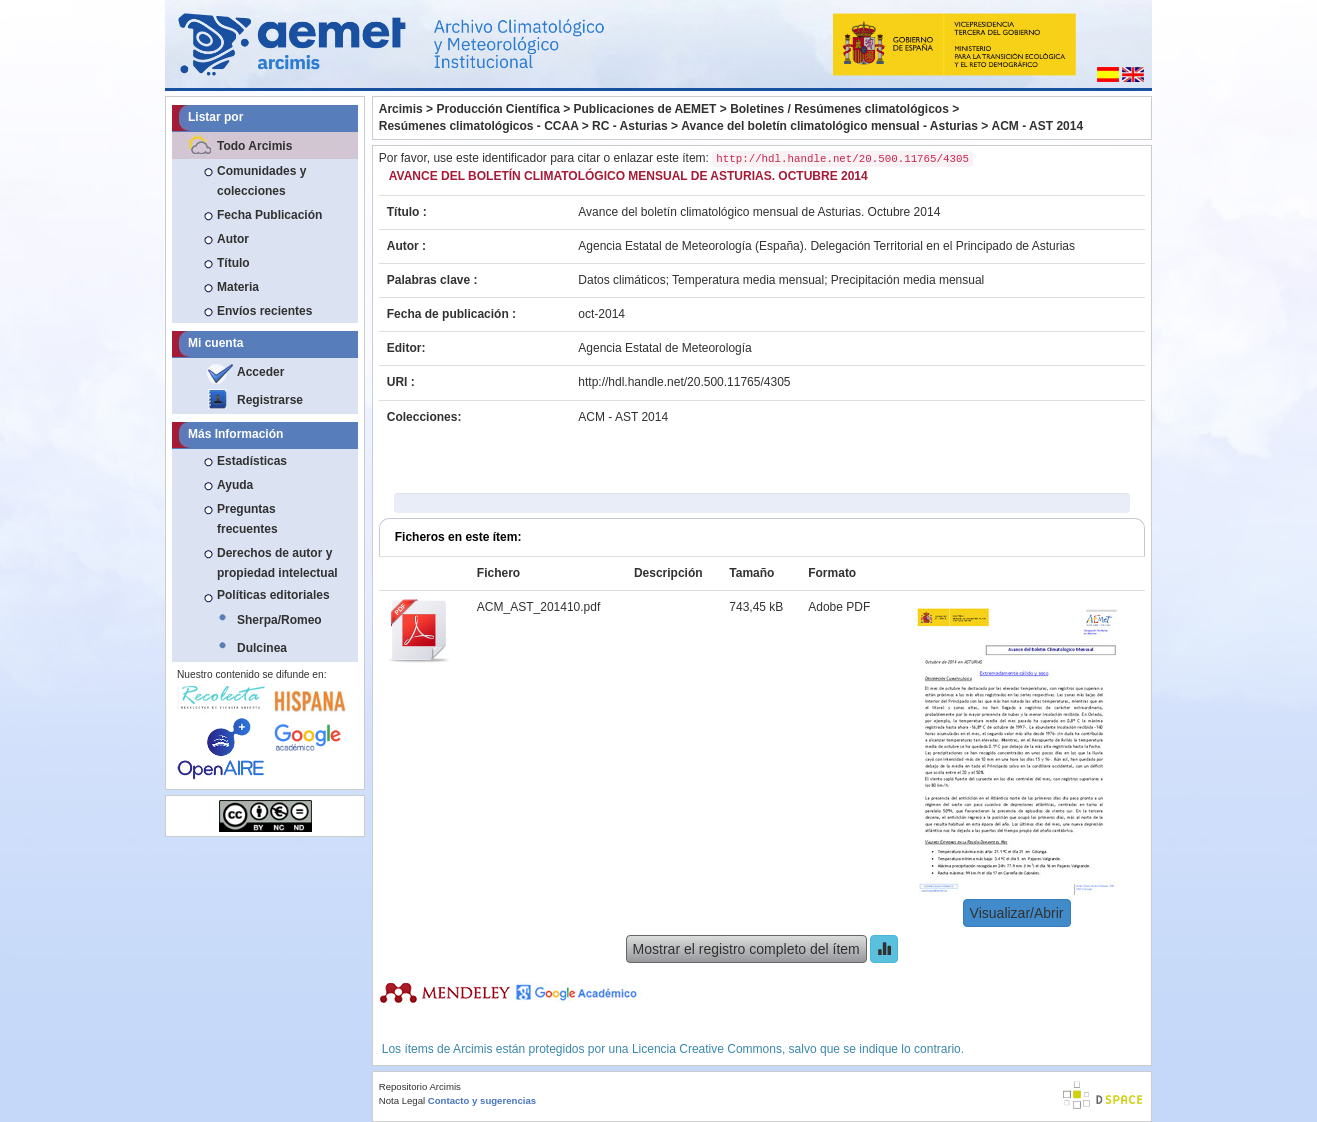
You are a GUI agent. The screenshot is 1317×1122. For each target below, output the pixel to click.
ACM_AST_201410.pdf (538, 607)
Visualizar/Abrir (1017, 913)
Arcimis (401, 109)
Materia (238, 287)
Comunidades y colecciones (261, 181)
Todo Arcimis (254, 146)
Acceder (260, 372)
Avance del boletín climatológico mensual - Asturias (829, 126)
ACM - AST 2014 (1038, 126)
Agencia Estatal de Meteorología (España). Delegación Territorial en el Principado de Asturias (826, 246)
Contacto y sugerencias (482, 1100)
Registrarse (270, 400)
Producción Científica (497, 109)
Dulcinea (262, 648)
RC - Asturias (630, 126)
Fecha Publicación (269, 215)
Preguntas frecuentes (247, 519)
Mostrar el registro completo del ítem (746, 949)
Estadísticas (252, 461)
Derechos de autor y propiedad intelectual (277, 563)
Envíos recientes (264, 311)
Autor (233, 239)
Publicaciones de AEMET (645, 109)
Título (233, 263)
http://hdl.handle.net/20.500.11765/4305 (684, 382)
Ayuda (235, 485)
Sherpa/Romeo (279, 620)
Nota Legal (402, 1100)
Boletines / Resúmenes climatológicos (839, 109)
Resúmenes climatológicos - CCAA (479, 126)
